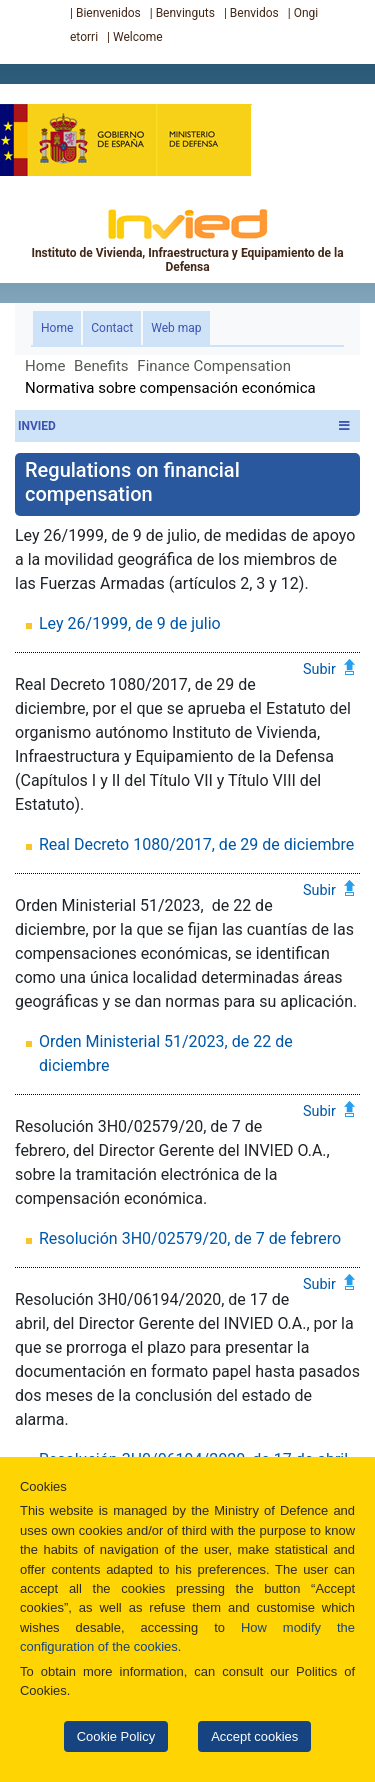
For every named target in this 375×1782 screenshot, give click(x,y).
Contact (112, 328)
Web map (176, 328)
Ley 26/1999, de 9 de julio (130, 623)
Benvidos (254, 13)
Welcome (138, 37)
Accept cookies (254, 1736)
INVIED (184, 426)
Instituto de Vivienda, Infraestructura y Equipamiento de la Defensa (187, 240)
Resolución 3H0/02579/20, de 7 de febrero (190, 1238)
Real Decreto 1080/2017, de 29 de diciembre (196, 844)
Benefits (101, 366)
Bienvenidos (108, 13)
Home (61, 326)
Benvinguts (185, 13)
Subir (319, 668)
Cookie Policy (116, 1736)
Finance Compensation (214, 366)
